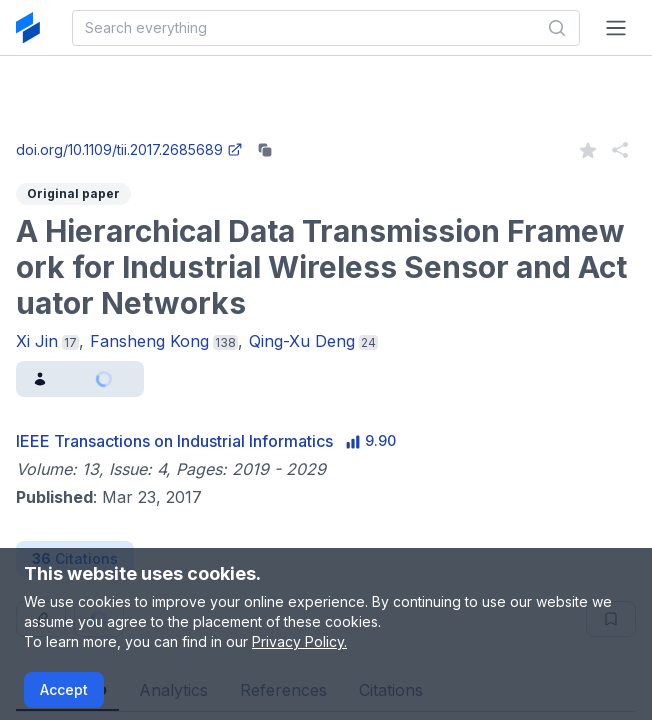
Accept (64, 689)
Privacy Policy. (299, 641)
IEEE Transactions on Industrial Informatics (174, 441)
